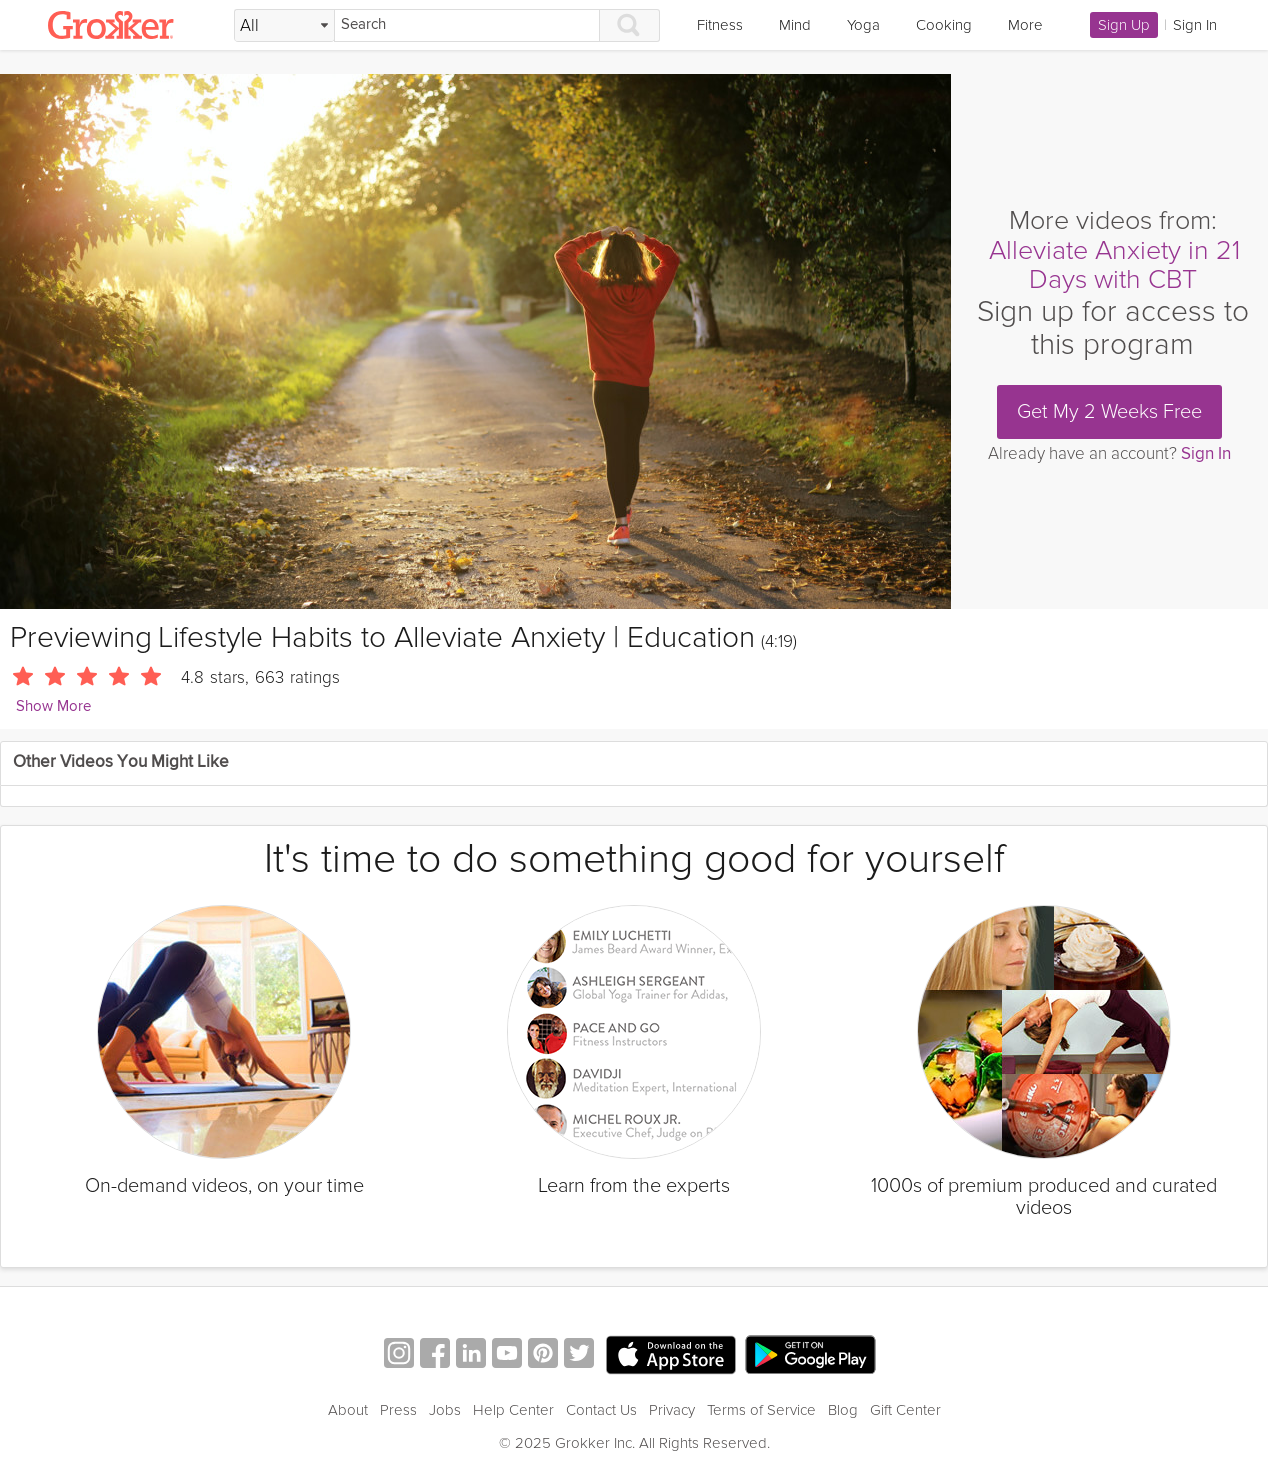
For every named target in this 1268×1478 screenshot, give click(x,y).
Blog (843, 1410)
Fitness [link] (720, 25)
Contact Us (601, 1410)
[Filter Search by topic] (284, 26)
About (348, 1410)
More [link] (1025, 25)
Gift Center (905, 1410)
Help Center (513, 1410)
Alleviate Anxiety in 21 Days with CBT (1114, 265)
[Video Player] (475, 341)
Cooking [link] (944, 25)
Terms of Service (761, 1410)
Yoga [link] (863, 25)
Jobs (445, 1410)
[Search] (467, 25)
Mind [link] (795, 25)
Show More (53, 706)
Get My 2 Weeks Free (1109, 412)
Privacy (672, 1410)
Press (398, 1410)
